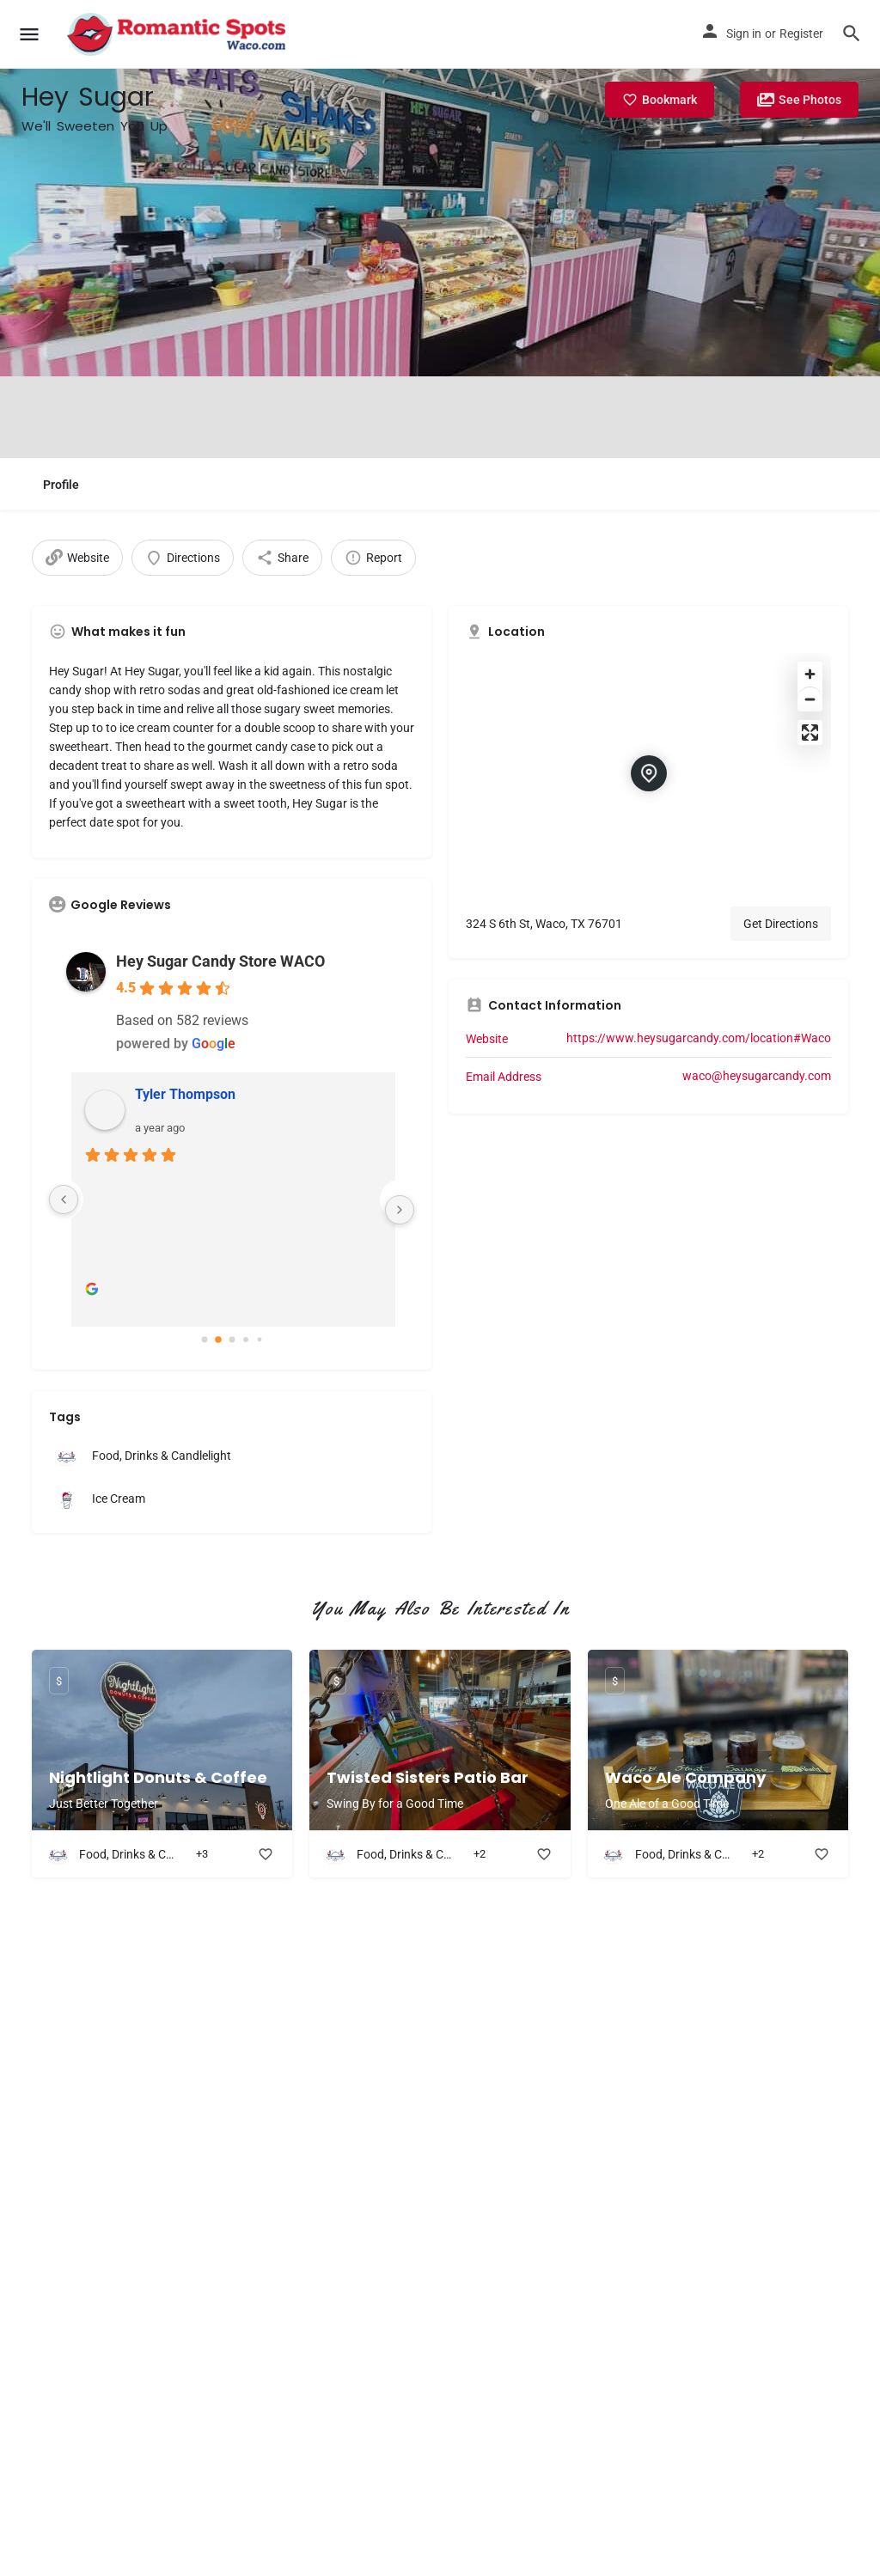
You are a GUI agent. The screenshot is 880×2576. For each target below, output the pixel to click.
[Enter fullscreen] (810, 732)
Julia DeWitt (170, 1094)
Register (801, 33)
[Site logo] (178, 34)
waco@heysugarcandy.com (756, 1076)
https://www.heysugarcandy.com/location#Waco (698, 1038)
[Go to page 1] (218, 1340)
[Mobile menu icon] (29, 34)
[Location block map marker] (649, 773)
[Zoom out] (810, 699)
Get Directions (780, 924)
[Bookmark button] (265, 1854)
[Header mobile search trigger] (851, 33)
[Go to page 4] (259, 1340)
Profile (61, 484)
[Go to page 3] (245, 1340)
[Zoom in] (810, 674)
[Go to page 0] (204, 1339)
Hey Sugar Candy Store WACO (220, 961)
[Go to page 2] (232, 1339)
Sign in (743, 33)
